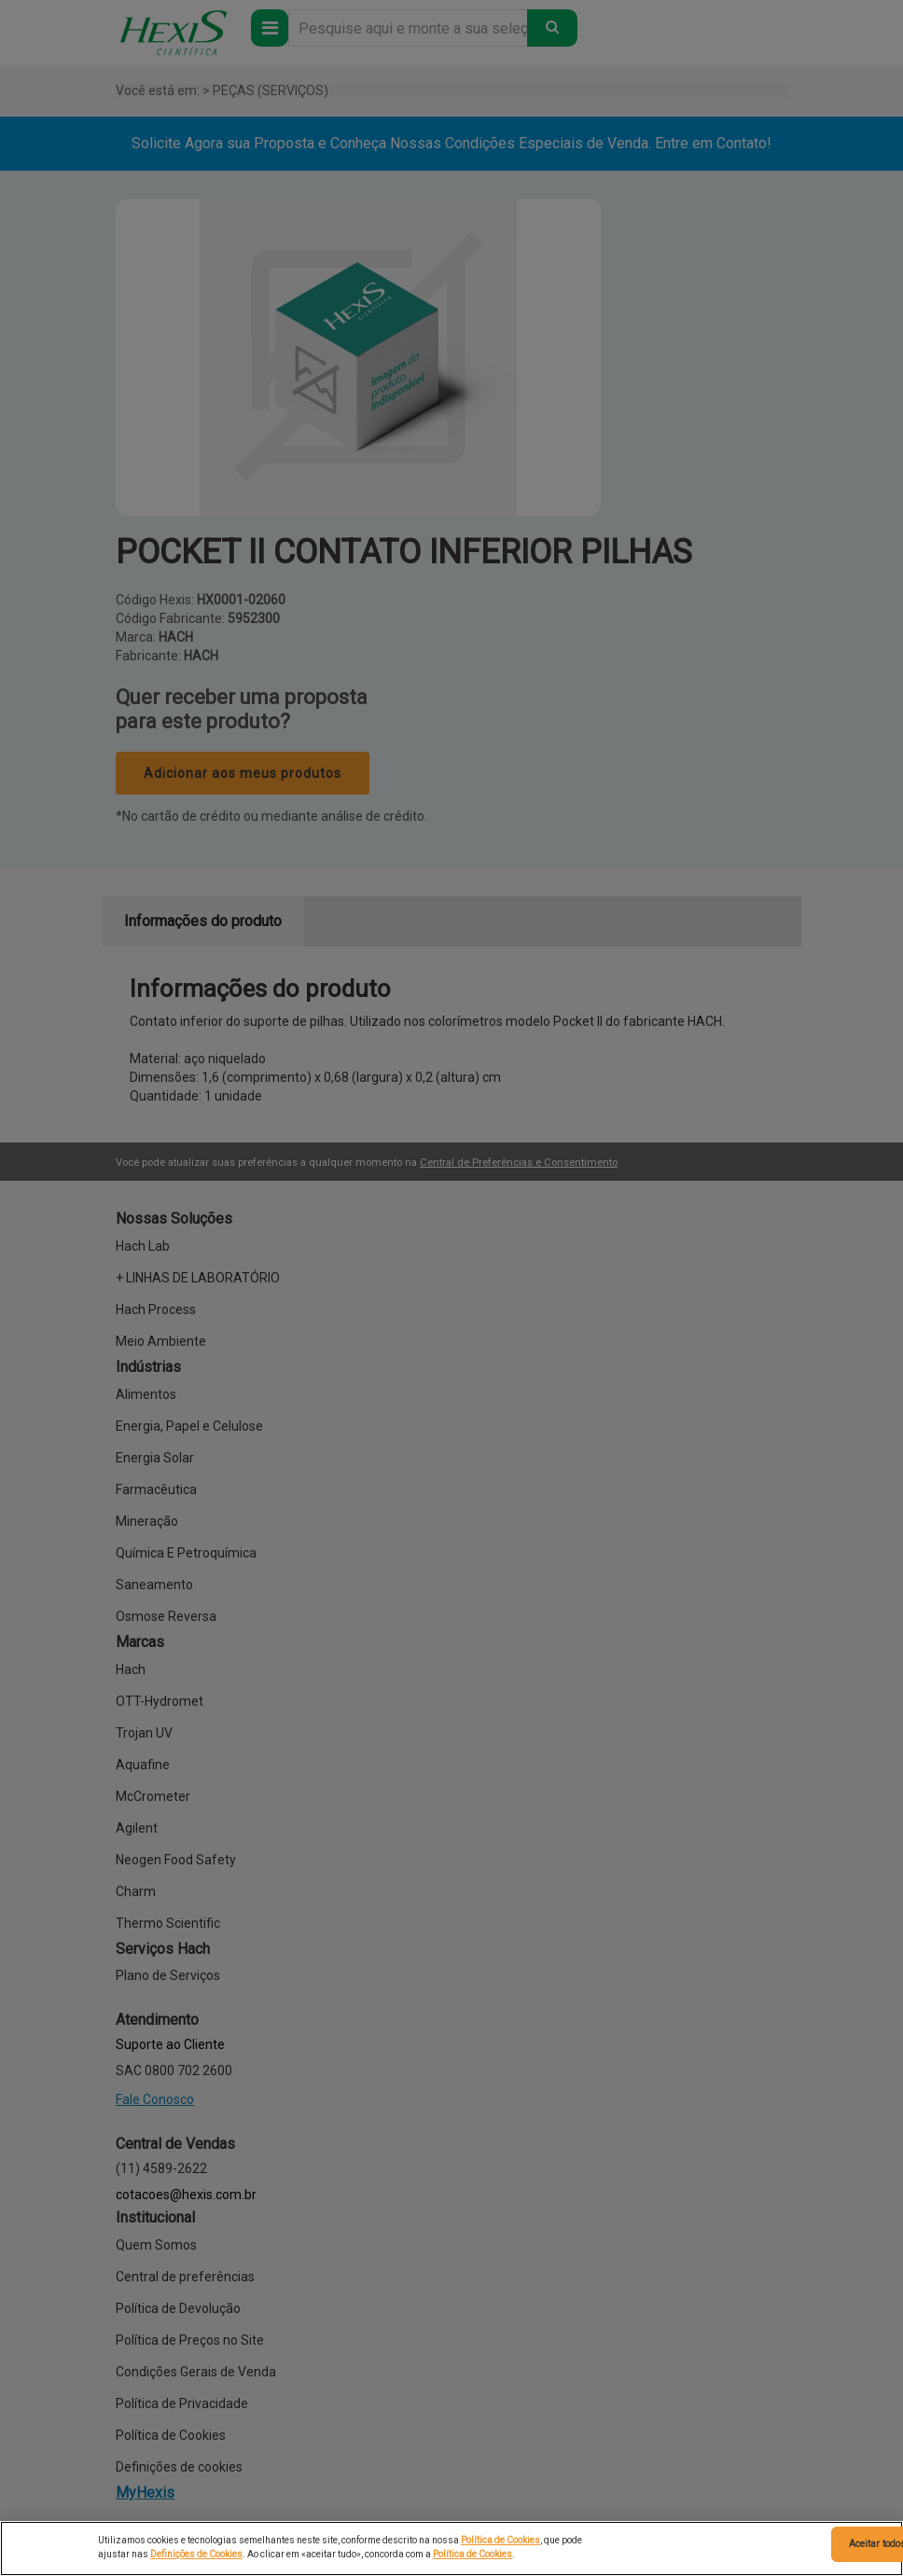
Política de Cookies (500, 2540)
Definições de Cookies (196, 2554)
